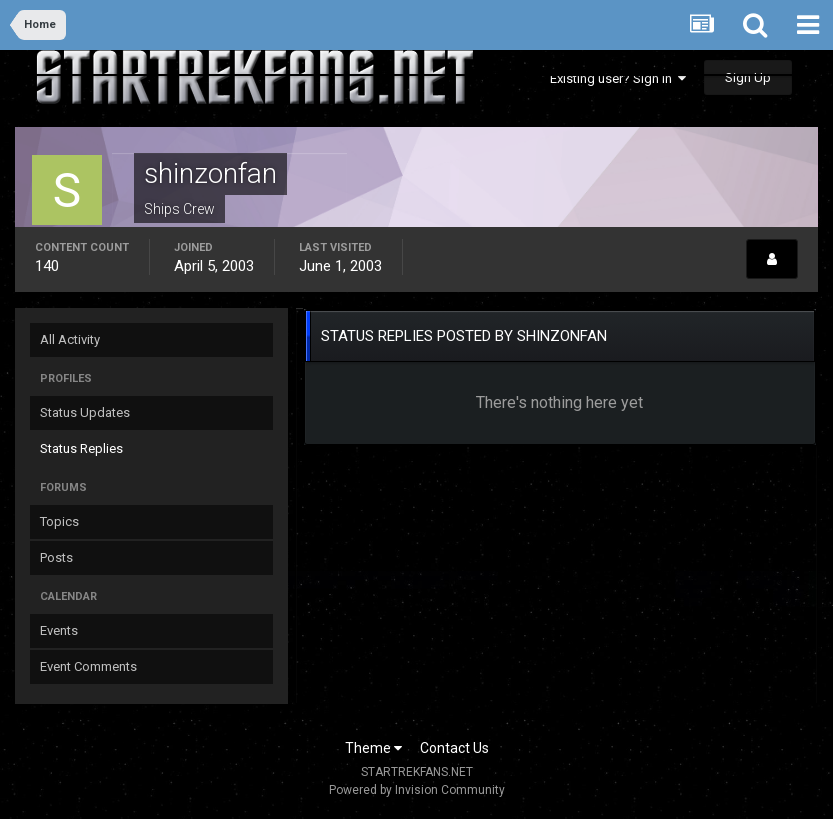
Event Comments (88, 666)
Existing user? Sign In (618, 78)
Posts (56, 557)
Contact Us (454, 748)
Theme (373, 748)
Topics (59, 521)
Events (59, 630)
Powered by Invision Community (417, 790)
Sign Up (748, 77)
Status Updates (85, 412)
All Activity (70, 339)
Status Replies (81, 448)
